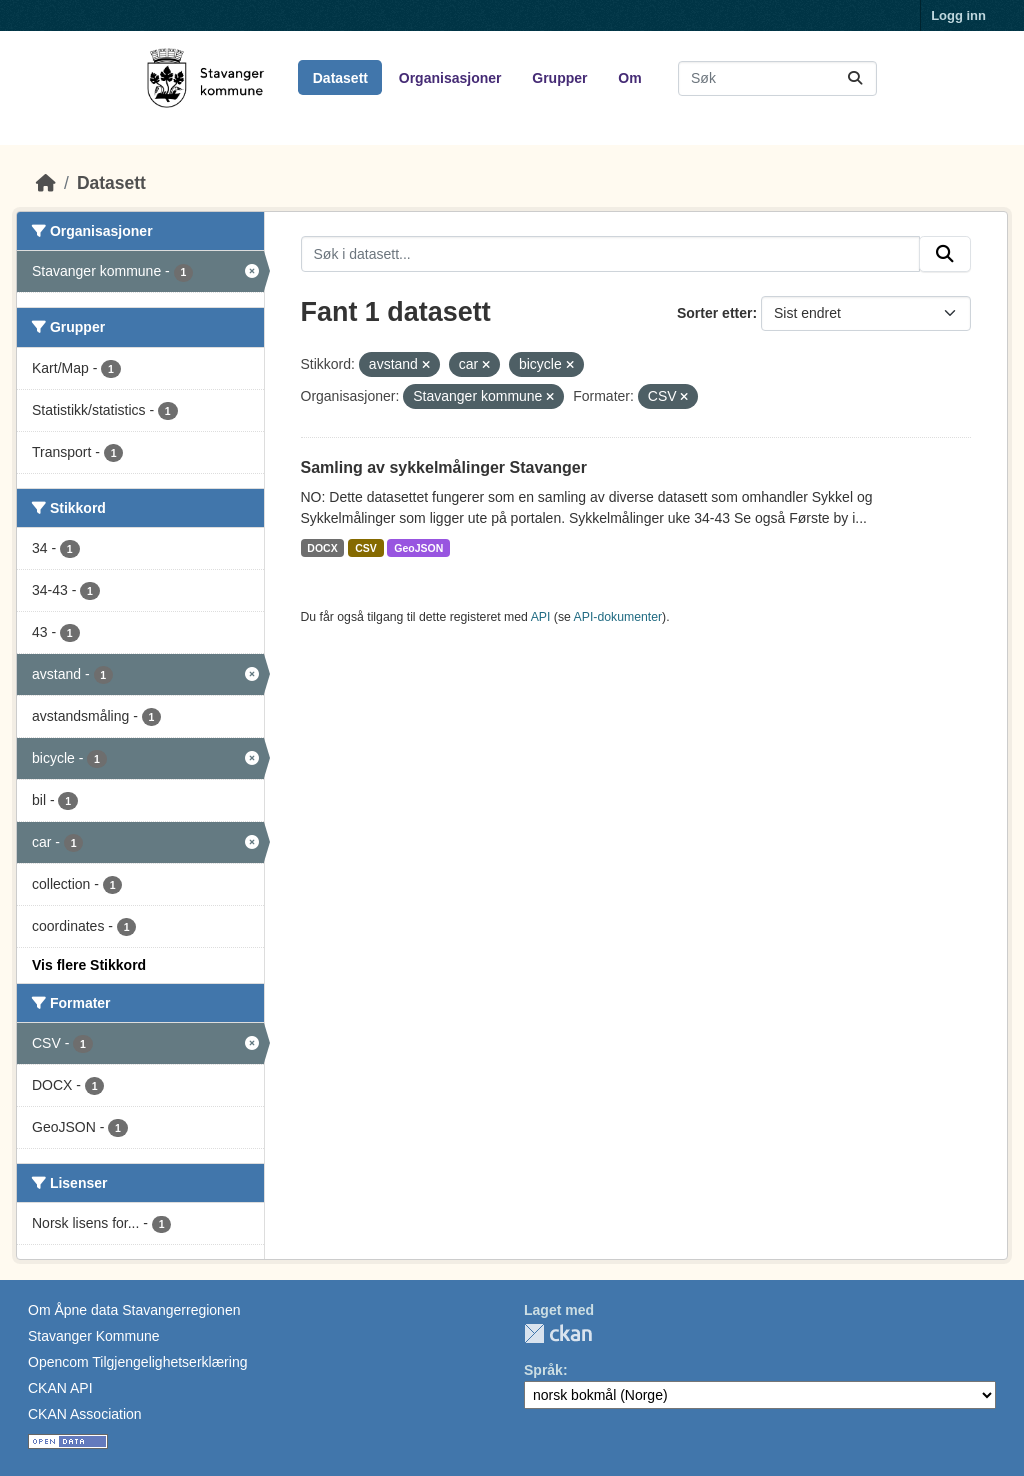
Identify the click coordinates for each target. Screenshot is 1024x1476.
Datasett (340, 78)
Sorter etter (714, 313)
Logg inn (958, 15)
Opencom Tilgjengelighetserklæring (137, 1362)
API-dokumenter (618, 617)
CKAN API (60, 1388)
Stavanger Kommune (94, 1336)
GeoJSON (418, 548)
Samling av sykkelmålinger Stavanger (444, 467)
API (541, 617)
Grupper (559, 78)
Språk (543, 1370)
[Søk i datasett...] (777, 78)
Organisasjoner (450, 78)
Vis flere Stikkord (89, 965)
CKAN (558, 1333)
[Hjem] (46, 183)
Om (629, 78)
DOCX (322, 548)
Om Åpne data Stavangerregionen (134, 1310)
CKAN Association (85, 1414)
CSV (366, 548)
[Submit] (855, 78)
